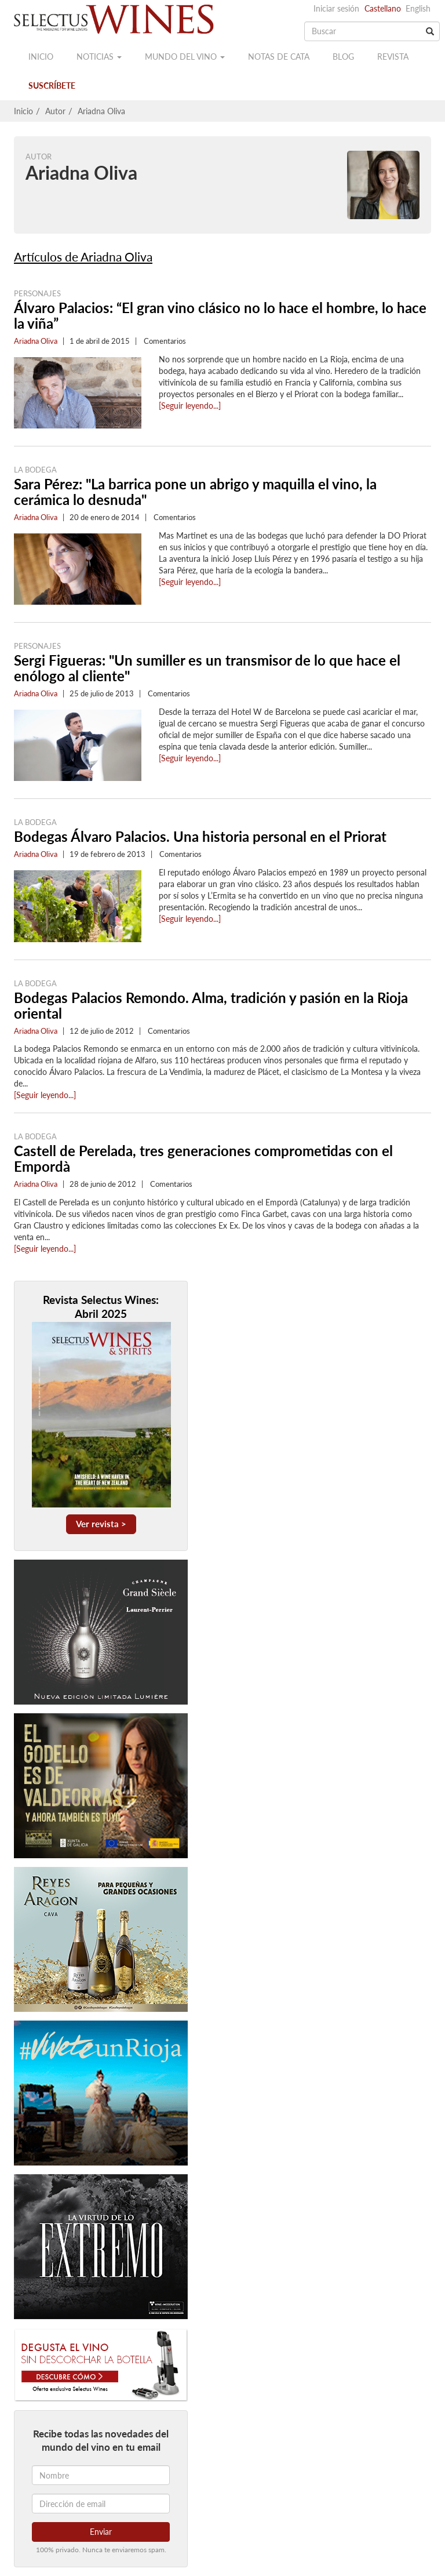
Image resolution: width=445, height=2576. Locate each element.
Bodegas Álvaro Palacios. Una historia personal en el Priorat (200, 836)
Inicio (40, 56)
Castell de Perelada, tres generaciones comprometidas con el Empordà (203, 1158)
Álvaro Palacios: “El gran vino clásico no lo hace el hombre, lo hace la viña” (220, 315)
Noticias (99, 56)
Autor (55, 111)
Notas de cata (278, 56)
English (418, 8)
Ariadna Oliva (101, 111)
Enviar (101, 2532)
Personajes (37, 293)
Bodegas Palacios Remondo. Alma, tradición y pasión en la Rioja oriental (211, 1005)
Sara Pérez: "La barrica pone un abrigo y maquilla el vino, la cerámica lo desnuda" (195, 491)
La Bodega (35, 469)
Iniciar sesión (336, 8)
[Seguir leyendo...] (190, 405)
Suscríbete (51, 85)
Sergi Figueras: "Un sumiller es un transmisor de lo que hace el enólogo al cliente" (207, 668)
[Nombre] (101, 2475)
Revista (392, 56)
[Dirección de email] (101, 2503)
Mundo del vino (185, 56)
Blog (343, 56)
